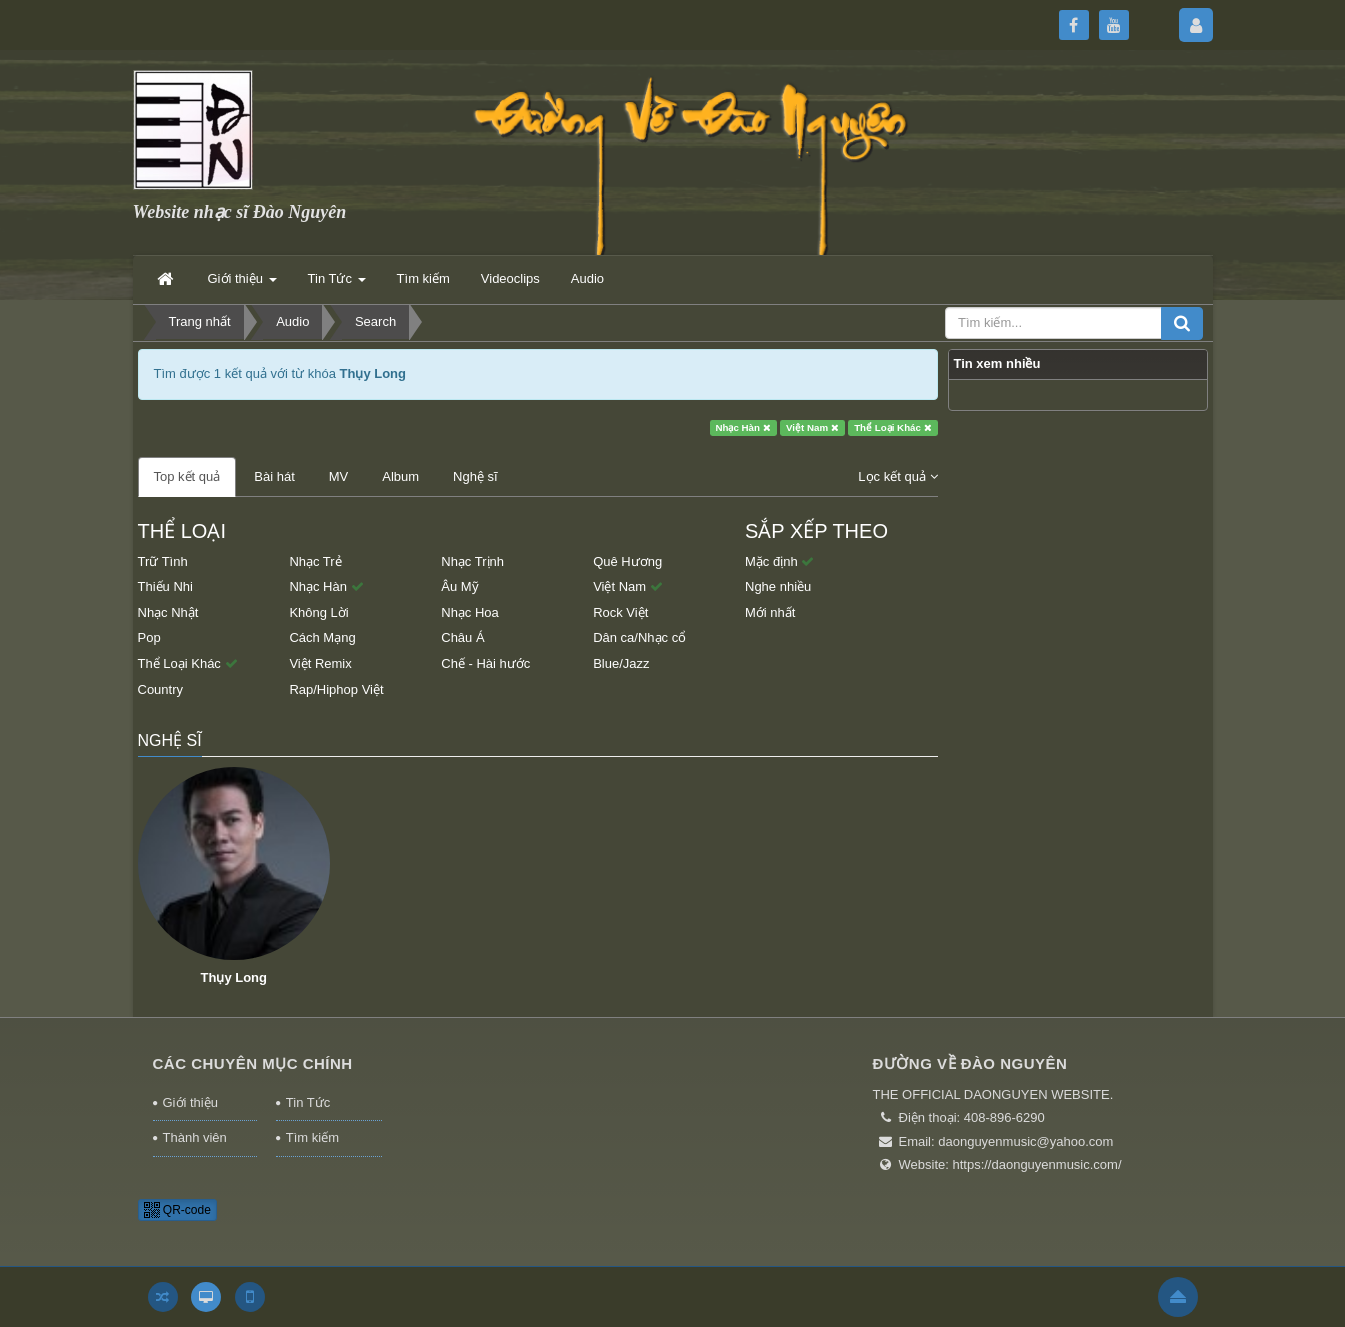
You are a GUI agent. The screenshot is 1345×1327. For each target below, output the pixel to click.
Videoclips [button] (510, 278)
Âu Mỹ (459, 586)
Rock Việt (620, 612)
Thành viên (195, 1137)
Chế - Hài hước (485, 663)
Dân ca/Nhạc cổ (639, 637)
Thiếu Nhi (165, 586)
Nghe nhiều (778, 586)
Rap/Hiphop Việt (336, 689)
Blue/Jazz (621, 663)
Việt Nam (812, 427)
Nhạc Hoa (470, 612)
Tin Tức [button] (337, 284)
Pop (149, 637)
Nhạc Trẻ (315, 561)
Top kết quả (187, 476)
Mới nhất (770, 612)
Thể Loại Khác (893, 427)
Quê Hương (627, 561)
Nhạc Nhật (168, 612)
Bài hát (274, 476)
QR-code (177, 1210)
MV (339, 476)
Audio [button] (587, 278)
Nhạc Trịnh (472, 561)
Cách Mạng (322, 637)
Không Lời (318, 612)
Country (161, 689)
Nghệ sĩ (475, 476)
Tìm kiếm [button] (423, 278)
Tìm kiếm (312, 1137)
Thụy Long (234, 977)
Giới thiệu (190, 1102)
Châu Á (462, 637)
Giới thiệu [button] (242, 284)
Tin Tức (308, 1102)
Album (400, 476)
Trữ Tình (163, 561)
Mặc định (779, 561)
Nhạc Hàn (742, 427)
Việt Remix (320, 663)
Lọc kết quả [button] (897, 476)
